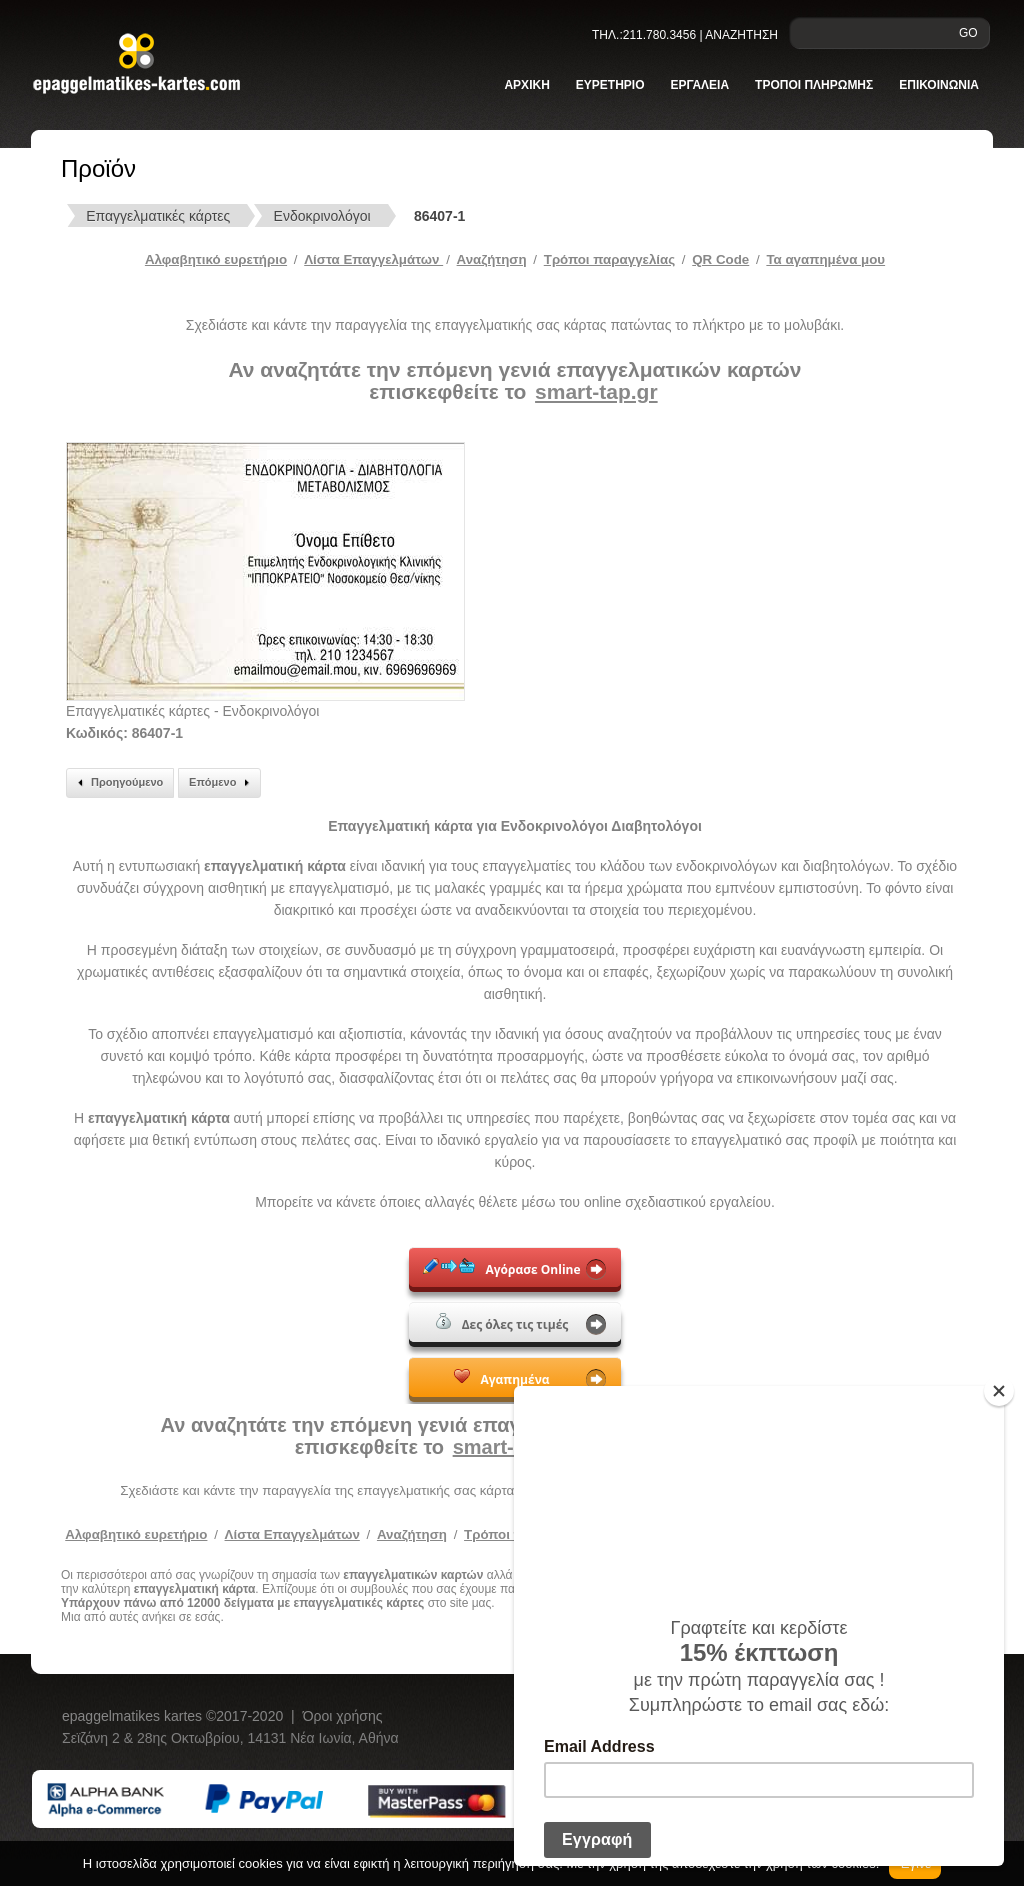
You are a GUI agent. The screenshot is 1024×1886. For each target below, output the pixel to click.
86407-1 (439, 216)
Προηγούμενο (117, 783)
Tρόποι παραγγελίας (609, 259)
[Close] (999, 1391)
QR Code (720, 259)
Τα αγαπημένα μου (825, 259)
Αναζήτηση (492, 259)
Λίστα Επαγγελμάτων (373, 259)
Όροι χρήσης (343, 1716)
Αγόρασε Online (501, 1268)
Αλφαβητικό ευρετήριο (216, 259)
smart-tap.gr (596, 391)
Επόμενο (222, 783)
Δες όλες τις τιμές (502, 1323)
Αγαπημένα (501, 1378)
